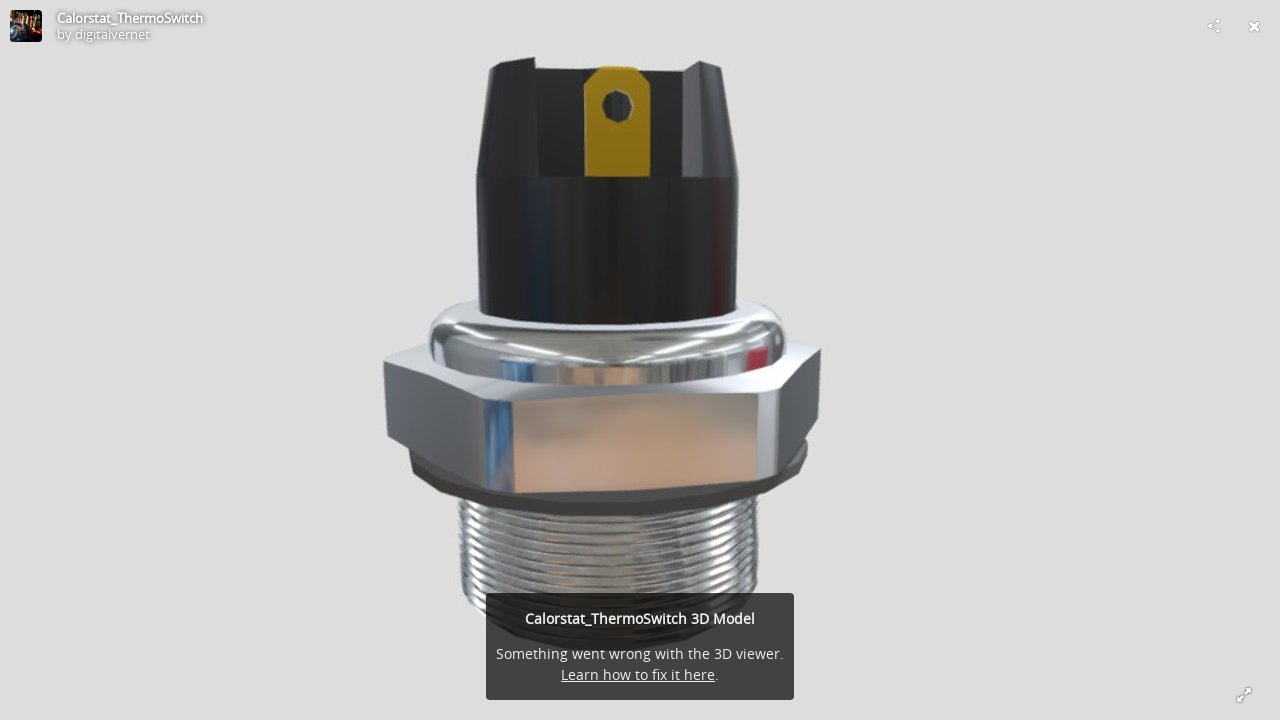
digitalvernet (112, 34)
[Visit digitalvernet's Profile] (26, 26)
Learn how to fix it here (638, 674)
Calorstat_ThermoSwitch (130, 18)
